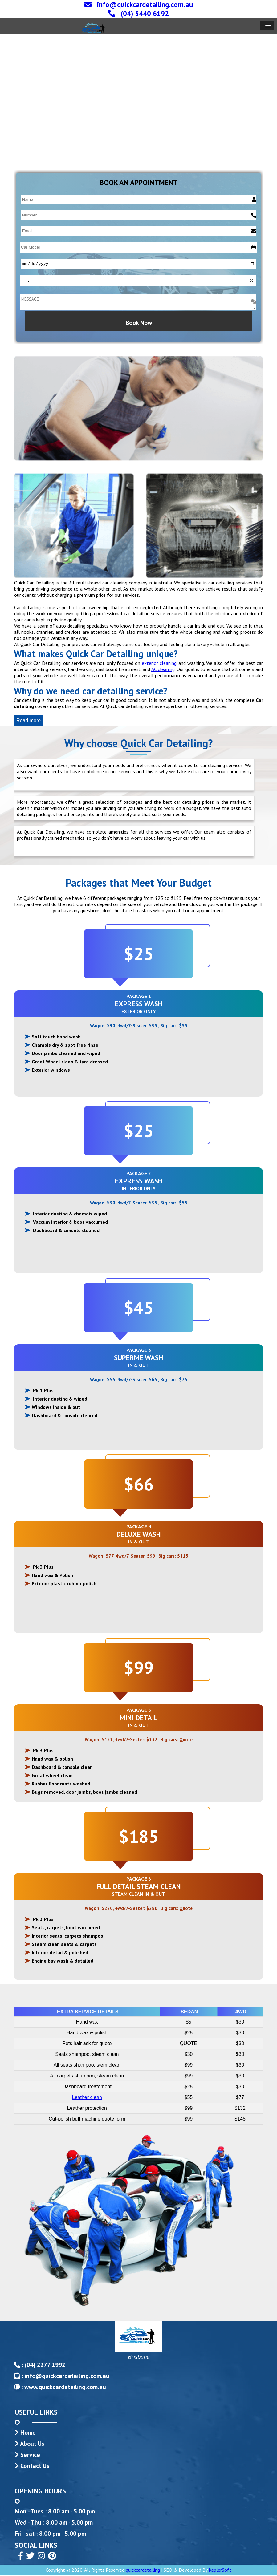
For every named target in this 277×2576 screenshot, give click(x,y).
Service (30, 2456)
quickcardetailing (143, 2571)
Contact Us (34, 2467)
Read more (28, 721)
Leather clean (87, 2098)
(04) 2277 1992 (44, 2366)
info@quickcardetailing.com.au (67, 2377)
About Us (32, 2445)
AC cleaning (163, 670)
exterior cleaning (159, 664)
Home (28, 2433)
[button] (267, 25)
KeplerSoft (220, 2571)
